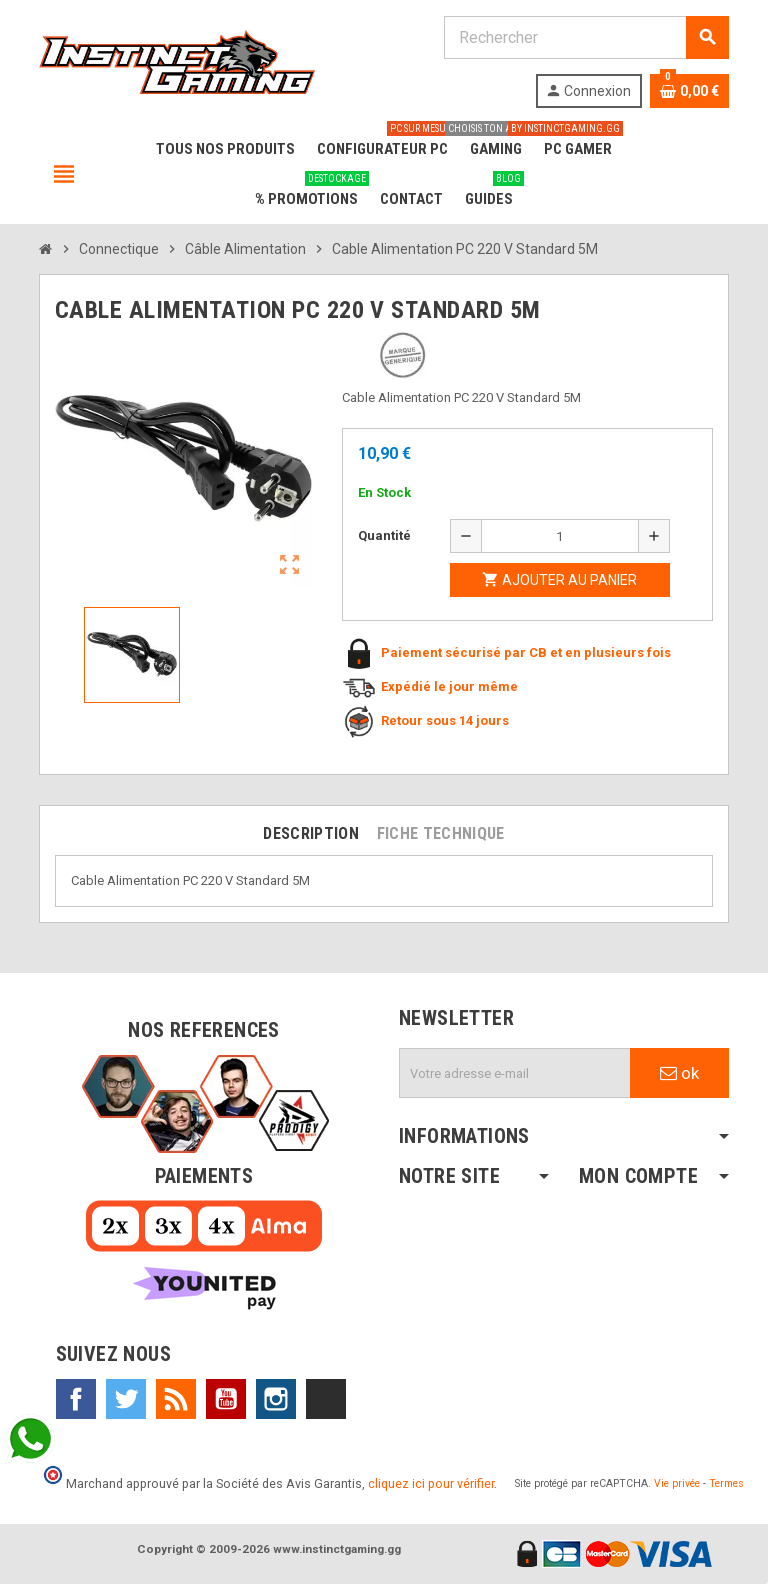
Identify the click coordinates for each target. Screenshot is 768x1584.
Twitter (126, 1399)
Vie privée (677, 1483)
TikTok (326, 1399)
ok (679, 1073)
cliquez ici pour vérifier (431, 1483)
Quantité (384, 535)
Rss (176, 1399)
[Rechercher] (586, 37)
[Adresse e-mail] (515, 1073)
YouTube (226, 1399)
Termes (726, 1483)
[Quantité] (560, 536)
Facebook (76, 1399)
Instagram (276, 1399)
